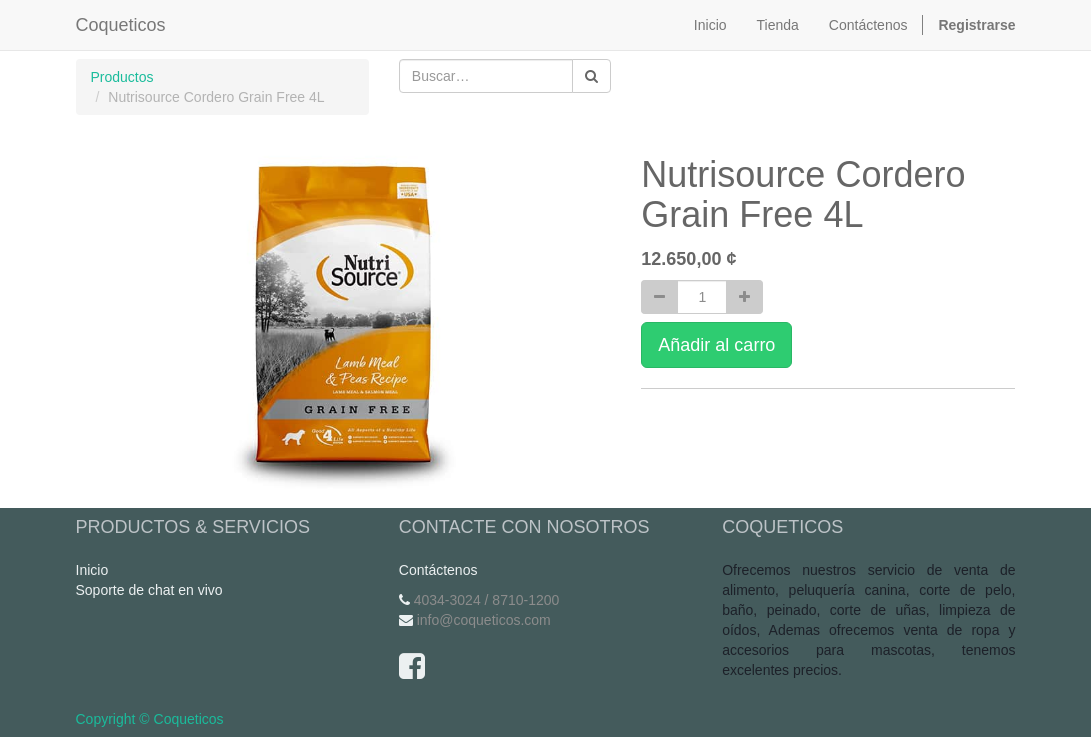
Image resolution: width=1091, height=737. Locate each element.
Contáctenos (438, 570)
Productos (122, 77)
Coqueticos (121, 25)
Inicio (92, 570)
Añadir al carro (716, 345)
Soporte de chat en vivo (149, 590)
